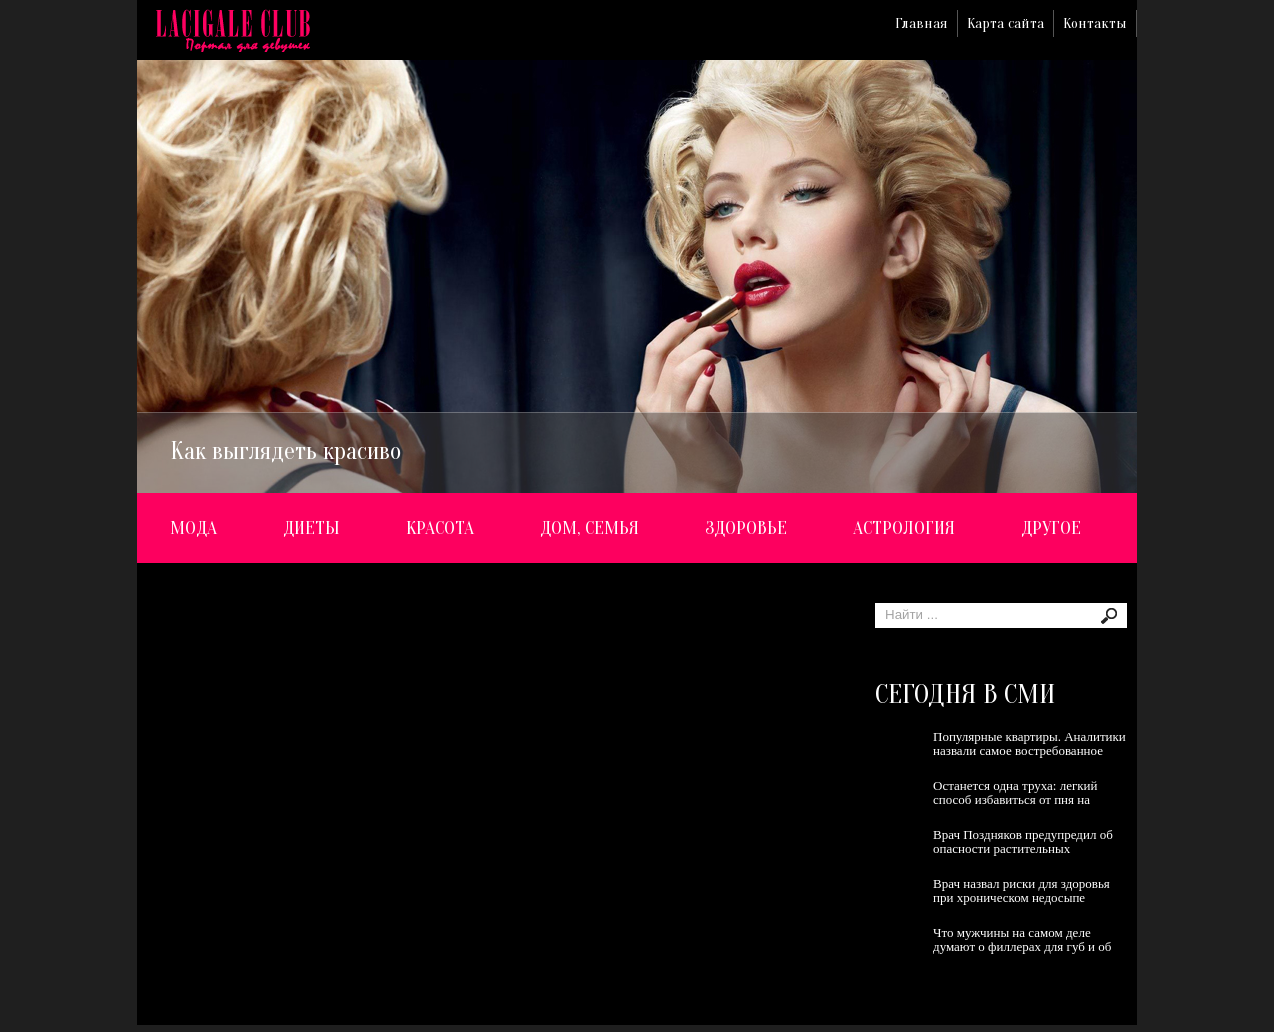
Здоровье (746, 528)
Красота (440, 528)
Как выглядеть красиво (285, 451)
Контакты (1095, 23)
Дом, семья (589, 528)
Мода (193, 528)
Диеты (311, 528)
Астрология (904, 528)
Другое (1051, 528)
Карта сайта (1005, 23)
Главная (921, 23)
